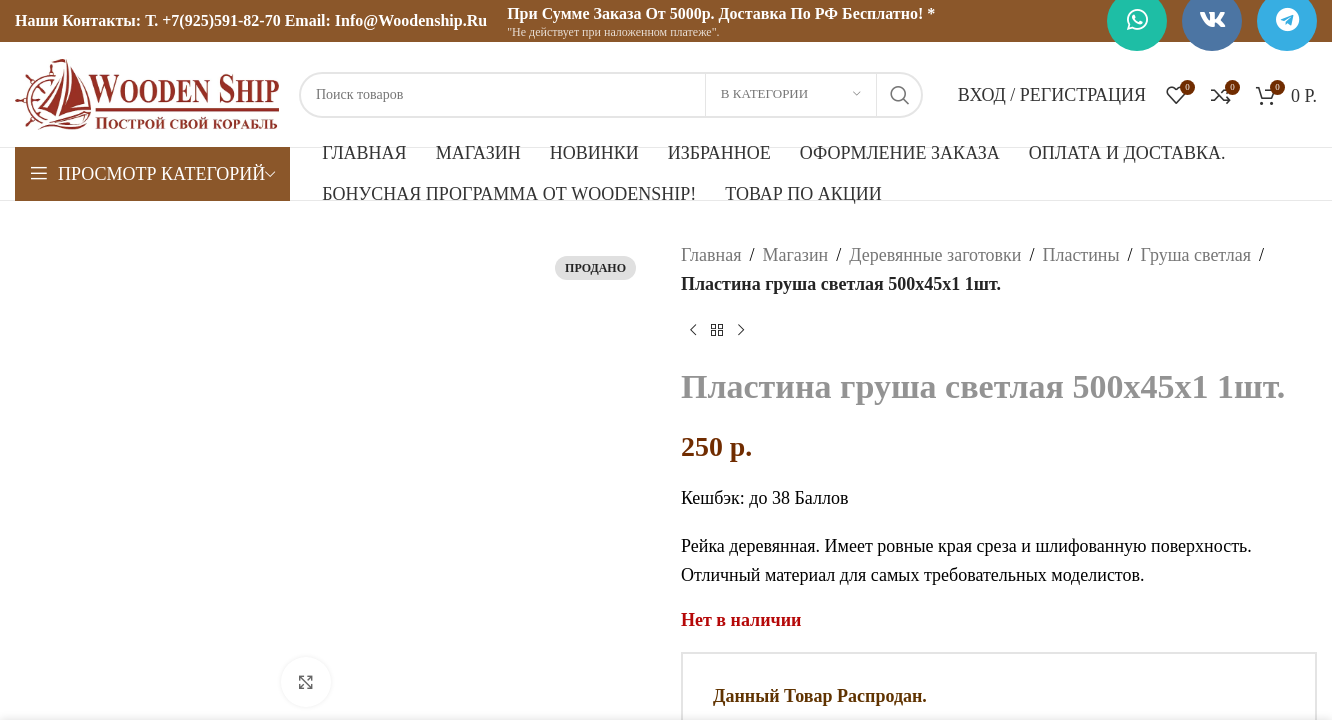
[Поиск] (611, 95)
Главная (711, 255)
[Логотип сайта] (147, 93)
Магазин (795, 255)
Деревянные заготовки (935, 255)
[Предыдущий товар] (693, 331)
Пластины (1080, 255)
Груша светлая (1196, 255)
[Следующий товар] (741, 331)
